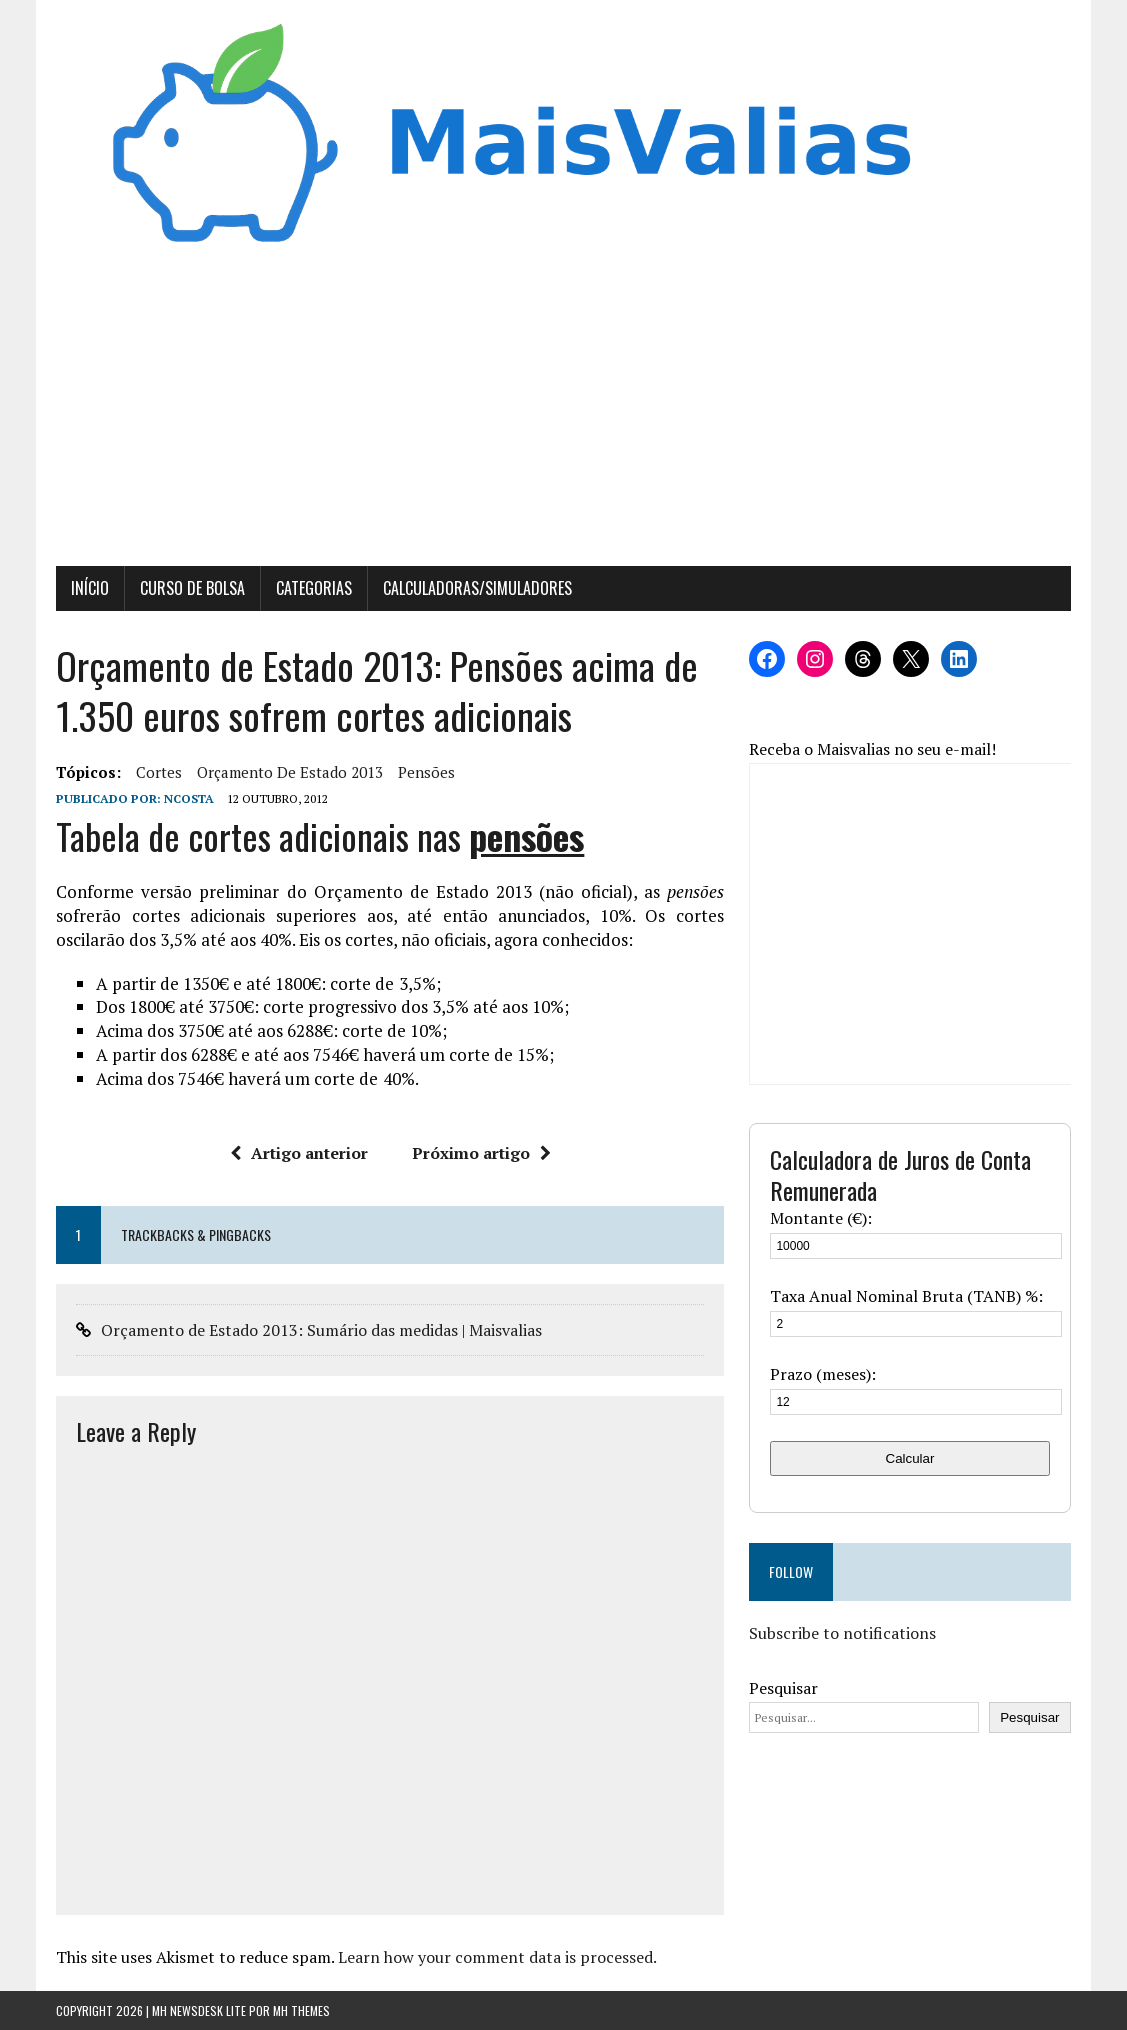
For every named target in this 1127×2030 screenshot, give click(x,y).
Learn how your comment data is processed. (497, 1957)
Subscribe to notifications (842, 1633)
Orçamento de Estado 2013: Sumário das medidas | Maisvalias (321, 1330)
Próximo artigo (481, 1153)
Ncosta (189, 798)
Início (90, 588)
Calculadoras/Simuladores (477, 588)
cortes (159, 772)
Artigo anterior (299, 1153)
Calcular (910, 1458)
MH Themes (301, 2010)
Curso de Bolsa (192, 588)
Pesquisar (783, 1688)
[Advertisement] (563, 416)
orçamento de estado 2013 (290, 772)
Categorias (314, 588)
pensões (426, 772)
